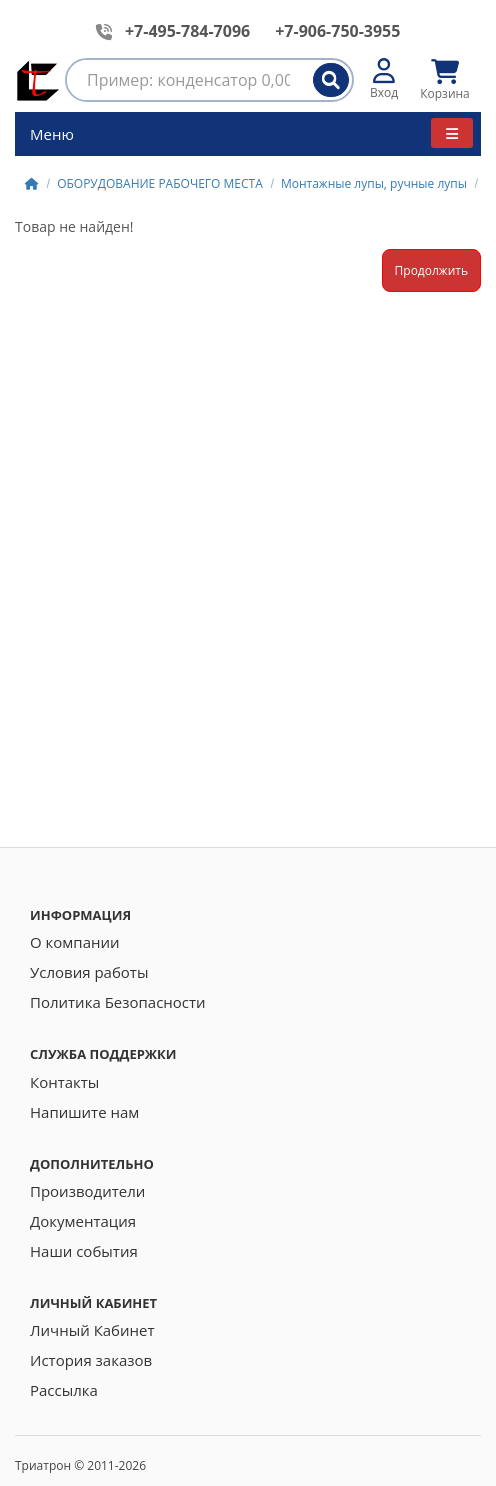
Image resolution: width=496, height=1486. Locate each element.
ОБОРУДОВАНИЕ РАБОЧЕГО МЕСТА (160, 183)
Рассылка (64, 1390)
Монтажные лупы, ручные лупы (374, 183)
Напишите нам (84, 1112)
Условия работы (89, 972)
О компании (75, 942)
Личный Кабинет (92, 1330)
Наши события (84, 1251)
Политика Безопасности (118, 1002)
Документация (83, 1221)
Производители (87, 1191)
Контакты (64, 1082)
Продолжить (431, 270)
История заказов (91, 1360)
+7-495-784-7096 (187, 31)
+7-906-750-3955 (337, 31)
